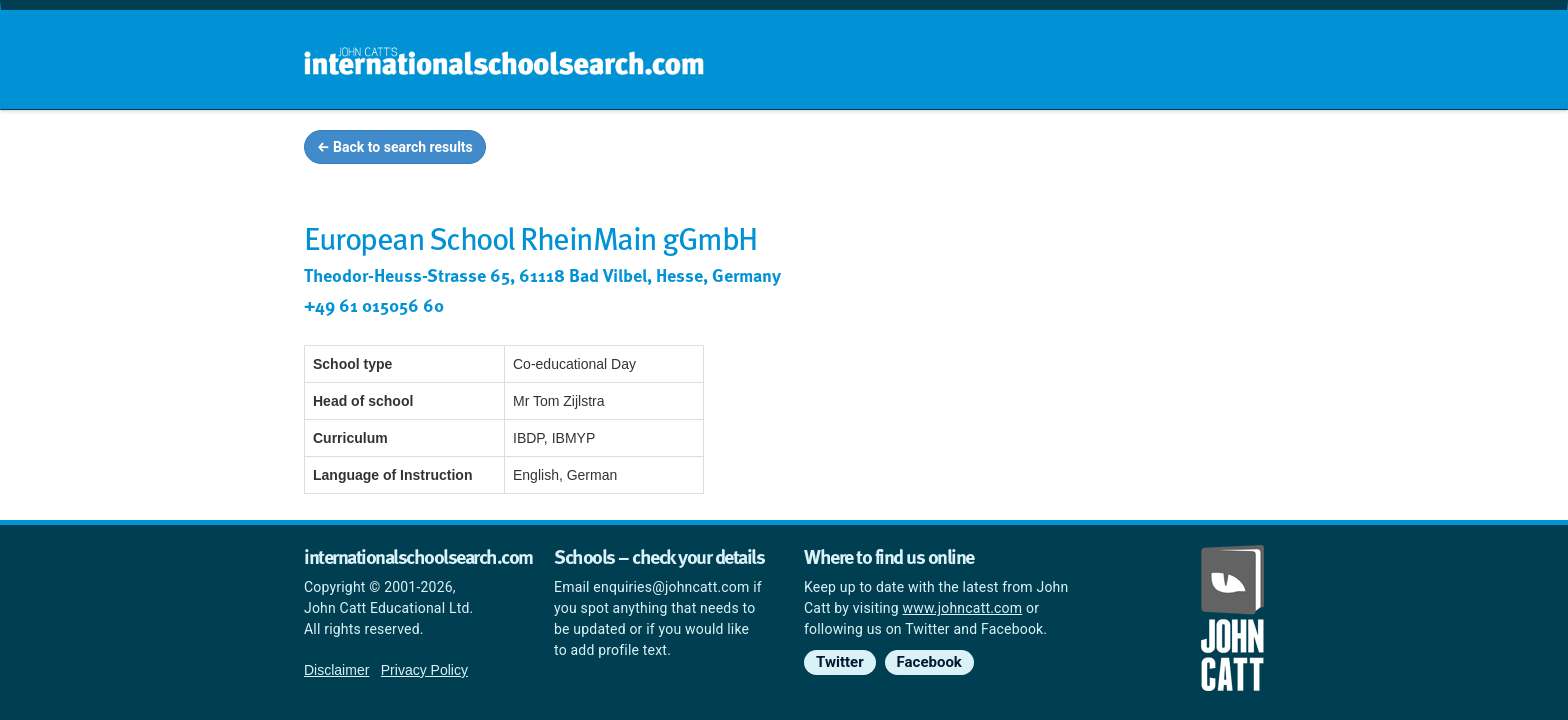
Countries (1132, 150)
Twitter (840, 662)
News (1225, 150)
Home (741, 150)
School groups (853, 150)
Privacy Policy (424, 670)
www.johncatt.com (963, 608)
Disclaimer (336, 670)
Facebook (929, 662)
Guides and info (1001, 150)
